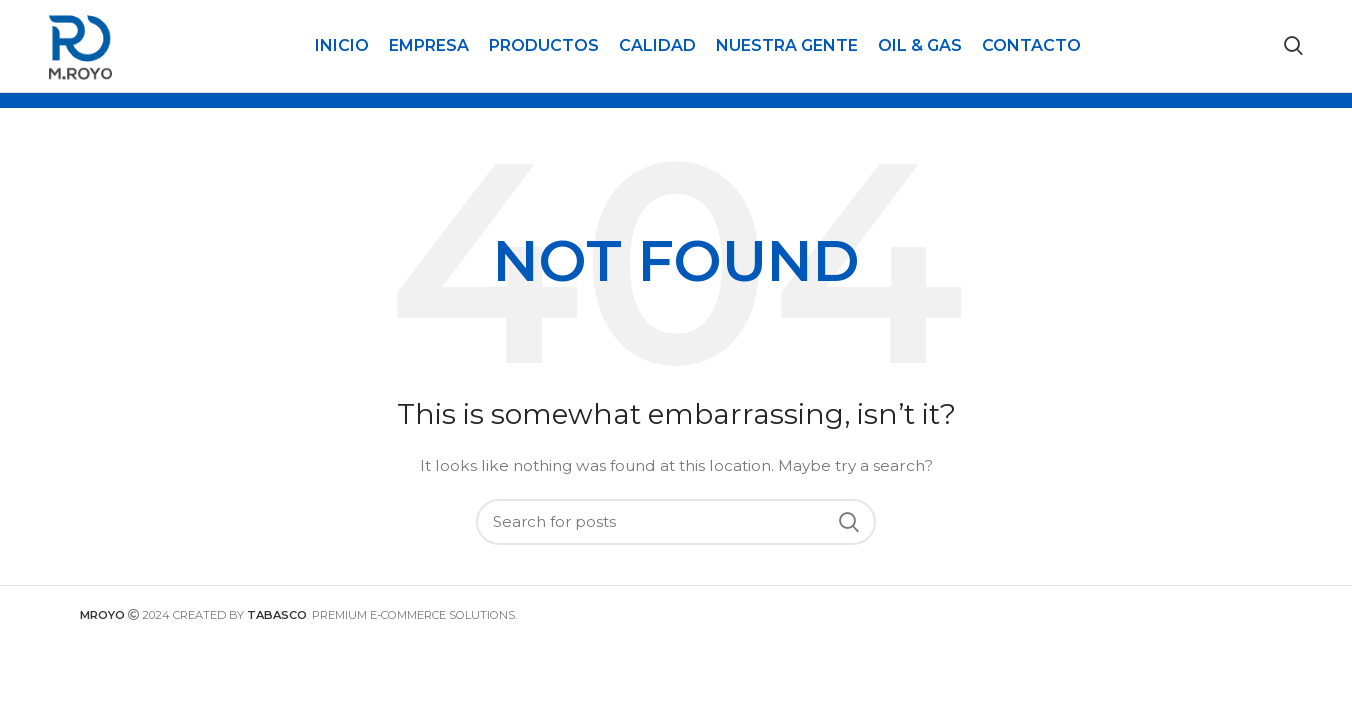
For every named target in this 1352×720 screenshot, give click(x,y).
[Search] (1293, 52)
